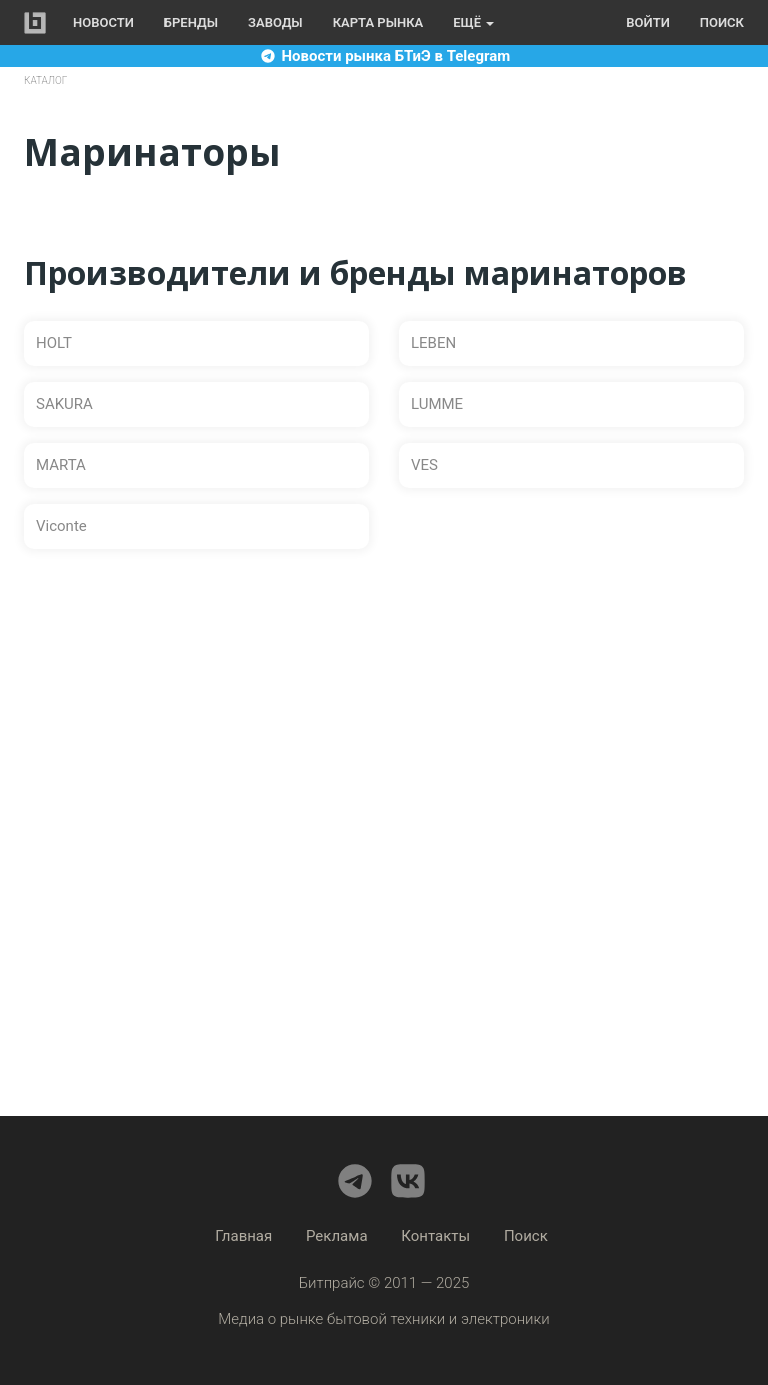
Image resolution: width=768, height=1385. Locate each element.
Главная (243, 1236)
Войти (647, 22)
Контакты (435, 1236)
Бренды (191, 22)
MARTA (61, 465)
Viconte (61, 526)
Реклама (337, 1236)
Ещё (473, 22)
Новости (103, 22)
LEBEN (433, 343)
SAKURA (64, 404)
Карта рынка (378, 22)
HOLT (54, 343)
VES (424, 465)
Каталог (45, 80)
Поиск (722, 22)
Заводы (275, 22)
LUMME (437, 404)
